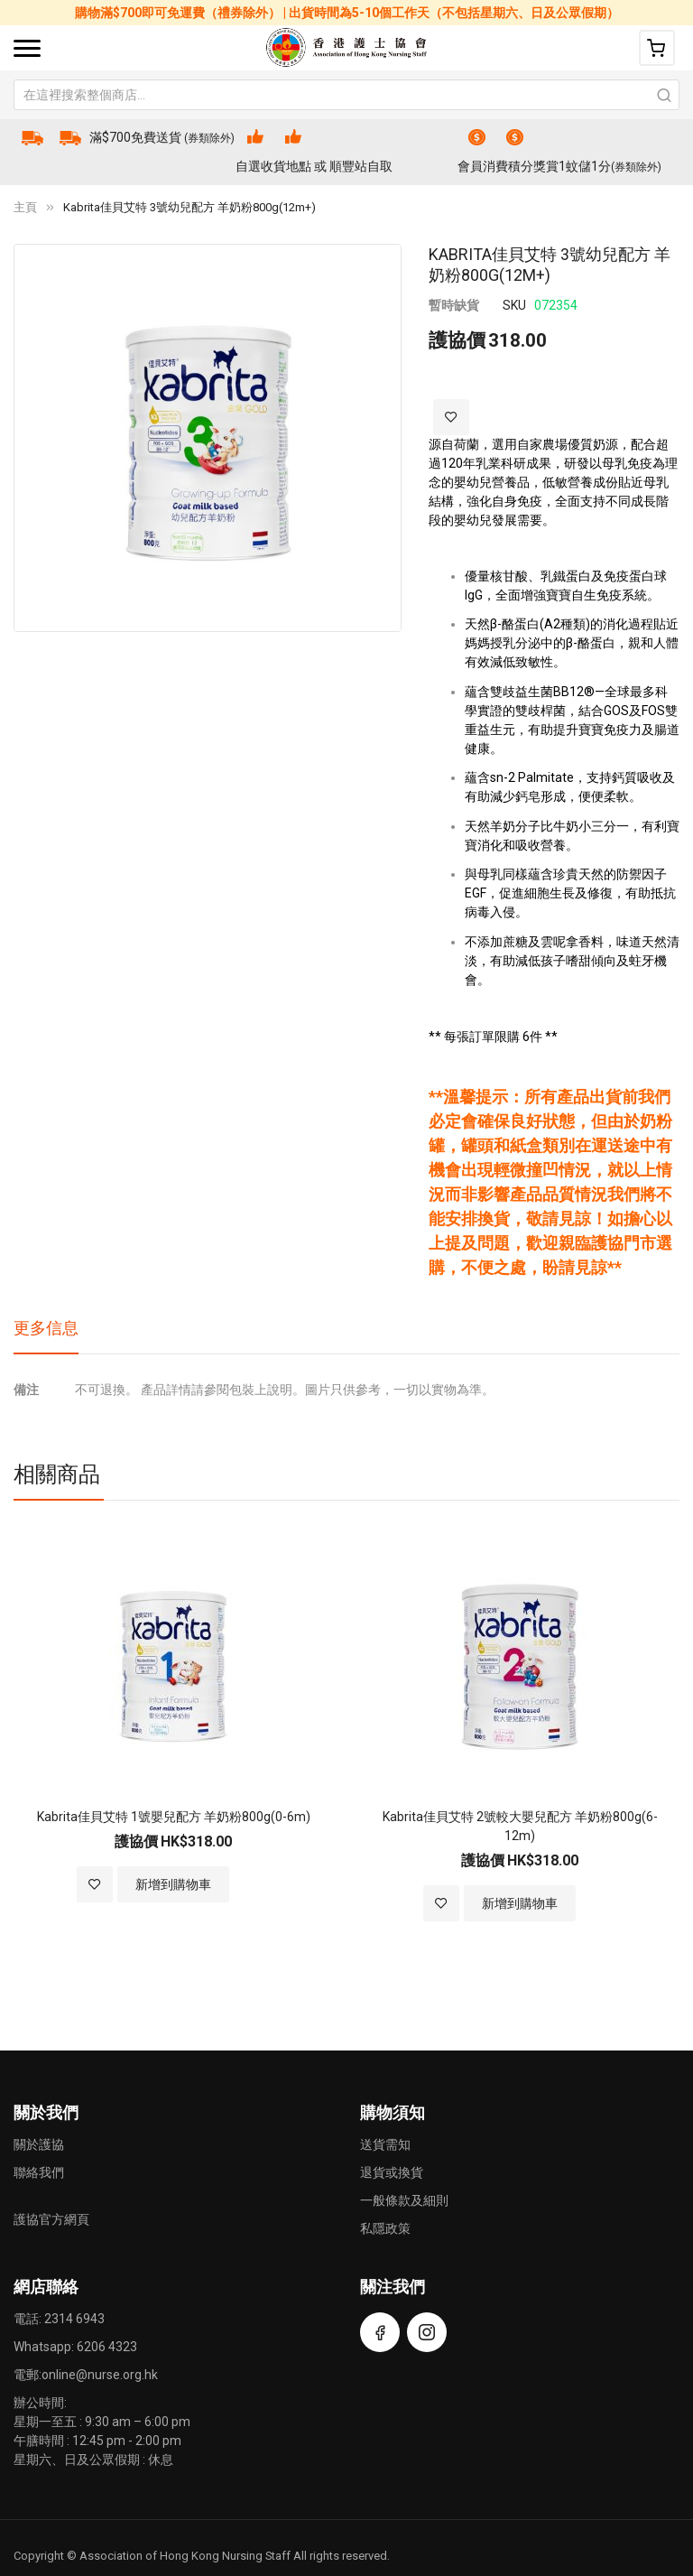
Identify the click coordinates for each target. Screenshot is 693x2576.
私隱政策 (385, 2228)
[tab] (46, 1334)
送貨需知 (385, 2144)
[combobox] (346, 94)
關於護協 (39, 2144)
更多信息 (46, 1327)
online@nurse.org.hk (100, 2374)
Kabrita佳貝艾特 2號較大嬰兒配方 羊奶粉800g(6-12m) (520, 1826)
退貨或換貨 (391, 2172)
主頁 (25, 207)
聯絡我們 (39, 2172)
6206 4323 (107, 2346)
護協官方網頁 (51, 2219)
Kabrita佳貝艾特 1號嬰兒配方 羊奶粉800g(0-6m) (173, 1816)
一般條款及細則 (404, 2200)
